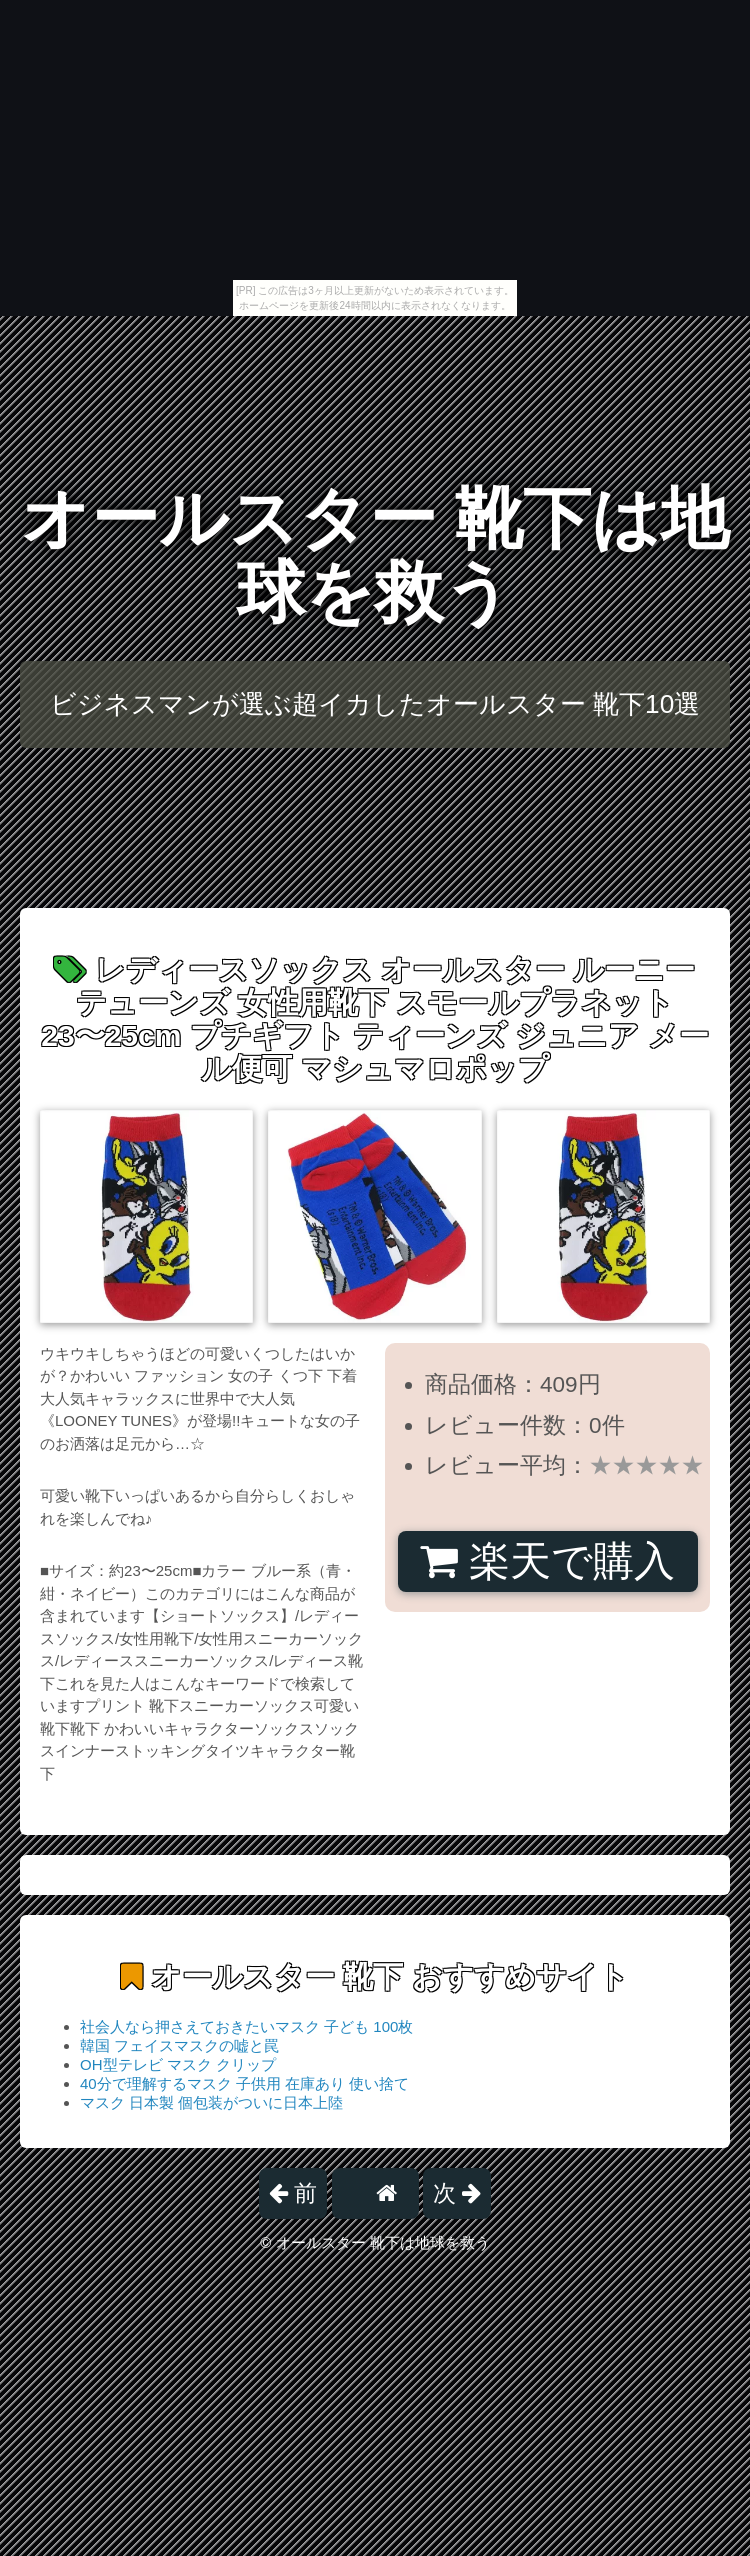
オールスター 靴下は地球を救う (375, 555)
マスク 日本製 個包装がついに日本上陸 (211, 2102)
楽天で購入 (547, 1561)
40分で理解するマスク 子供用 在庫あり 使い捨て (244, 2083)
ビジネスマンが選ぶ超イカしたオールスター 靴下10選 (375, 704)
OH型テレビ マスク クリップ (178, 2064)
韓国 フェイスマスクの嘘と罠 (179, 2045)
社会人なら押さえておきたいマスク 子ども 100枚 (246, 2026)
